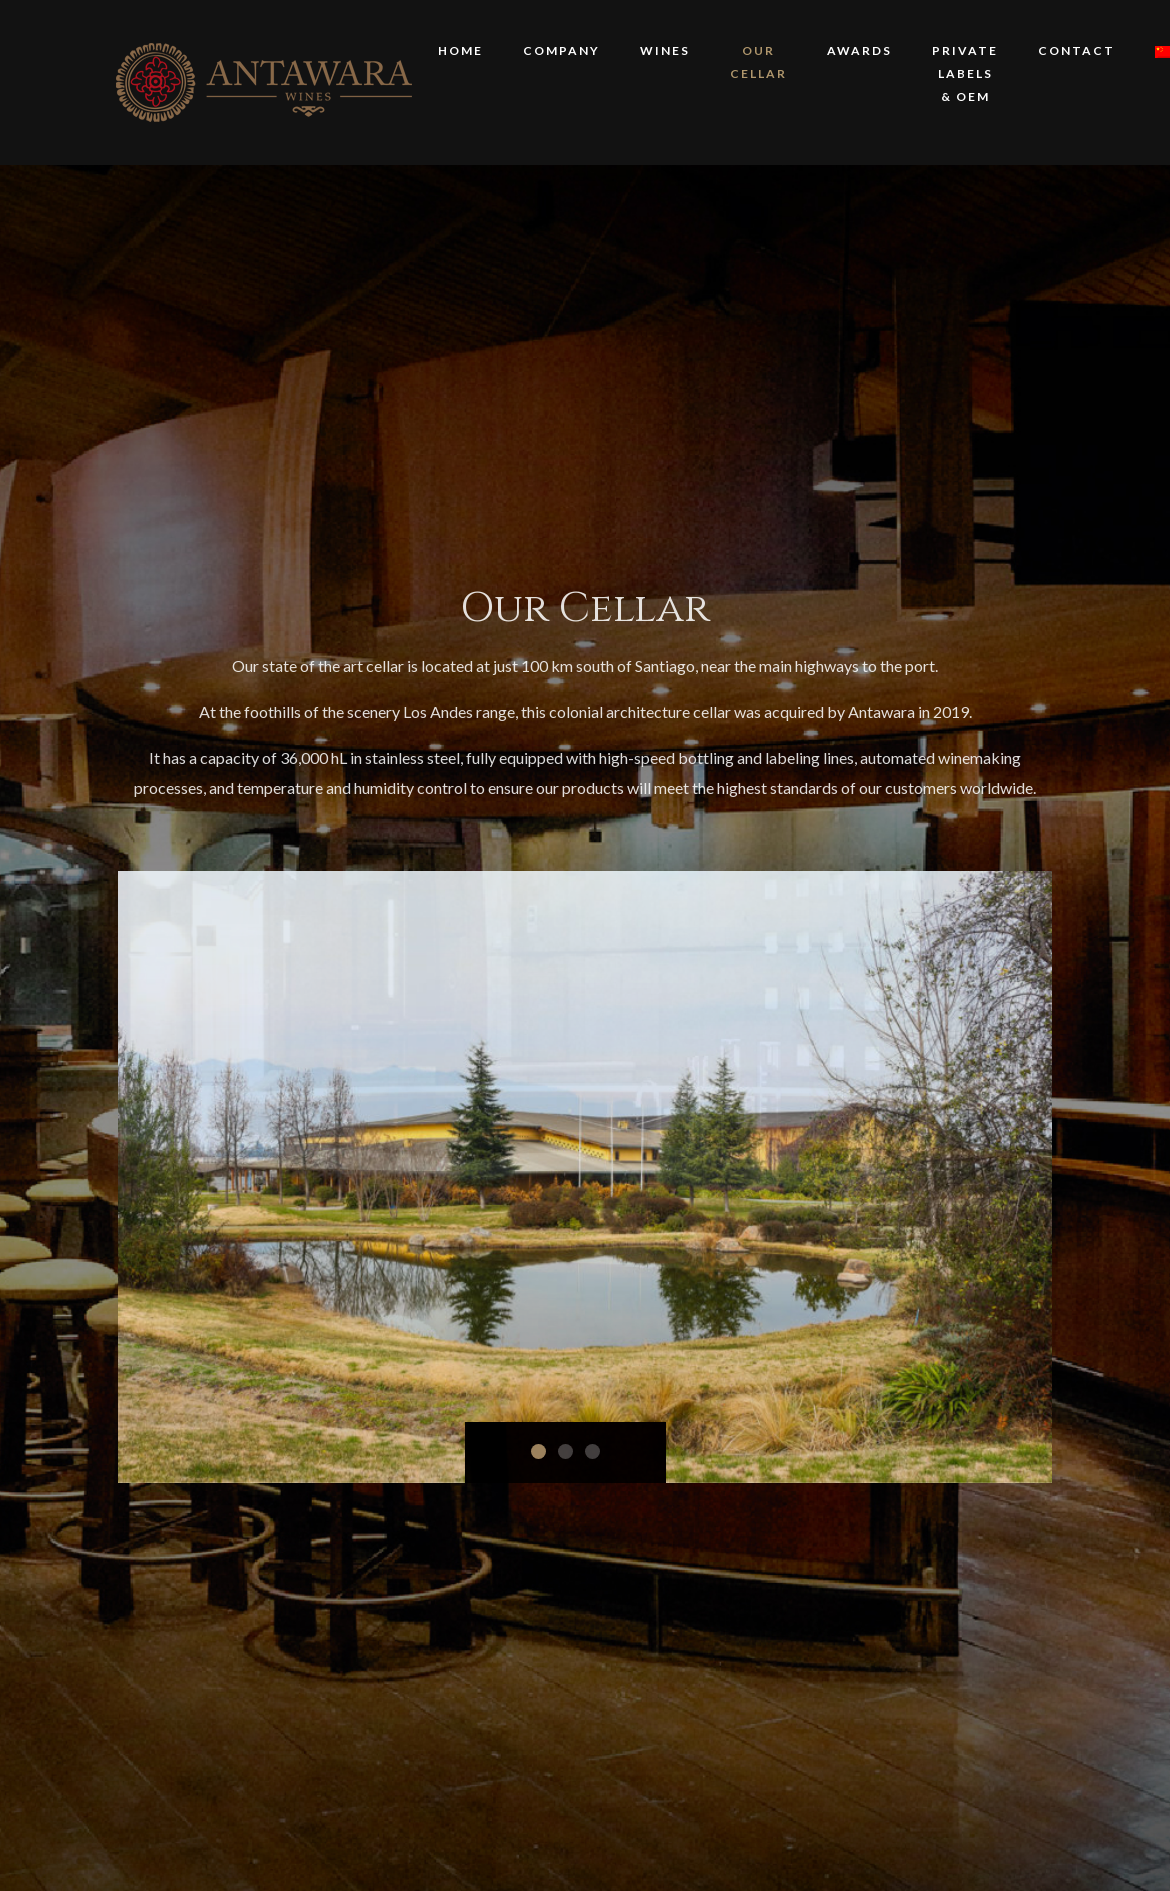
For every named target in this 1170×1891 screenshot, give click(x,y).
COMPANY (561, 50)
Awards (859, 50)
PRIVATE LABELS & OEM (965, 73)
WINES (665, 50)
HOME (460, 50)
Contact (1076, 50)
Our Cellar (758, 62)
